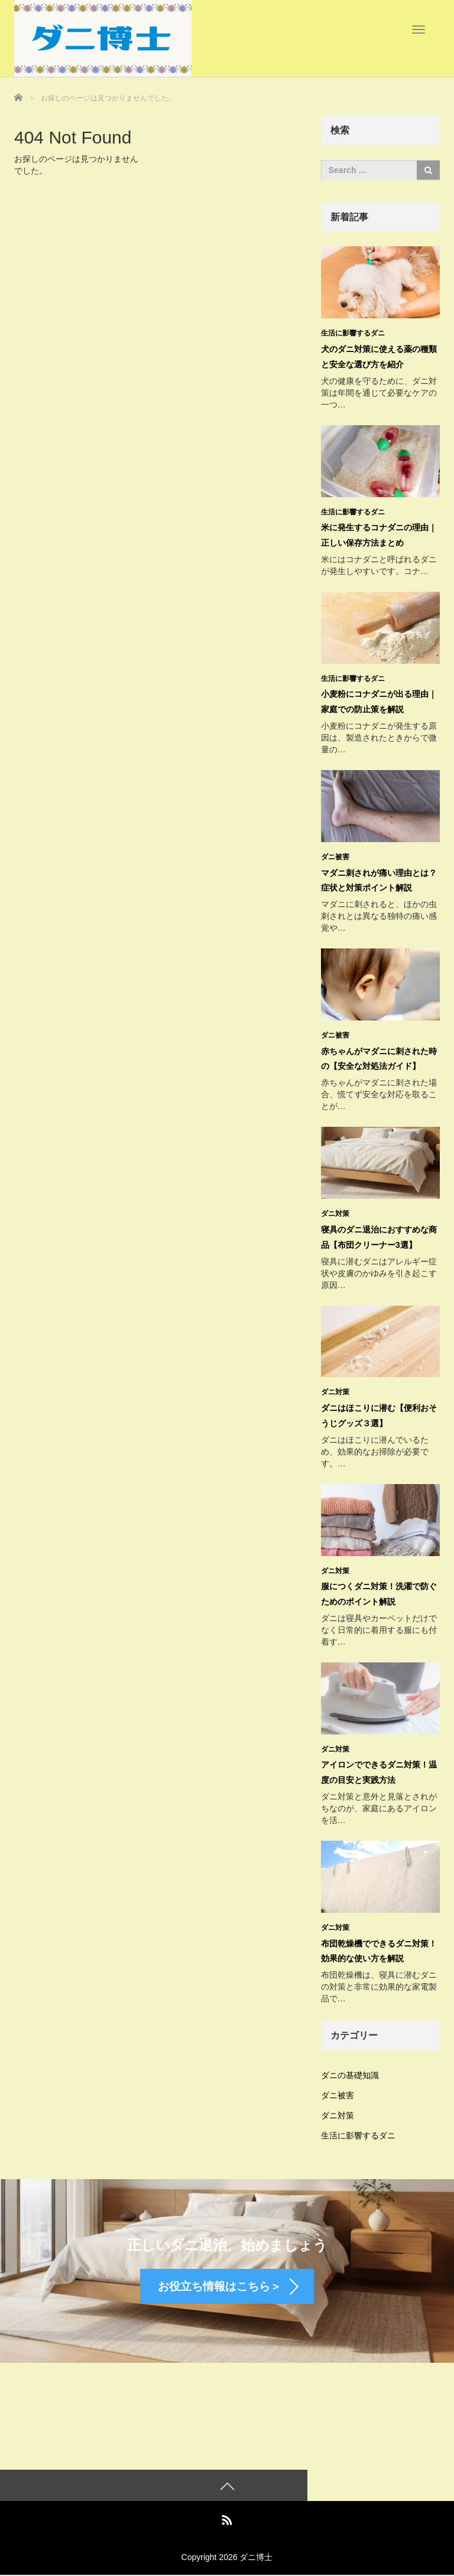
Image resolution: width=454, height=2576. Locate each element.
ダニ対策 (335, 1211)
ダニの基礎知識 (350, 2068)
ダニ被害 (335, 855)
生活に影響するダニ (353, 333)
